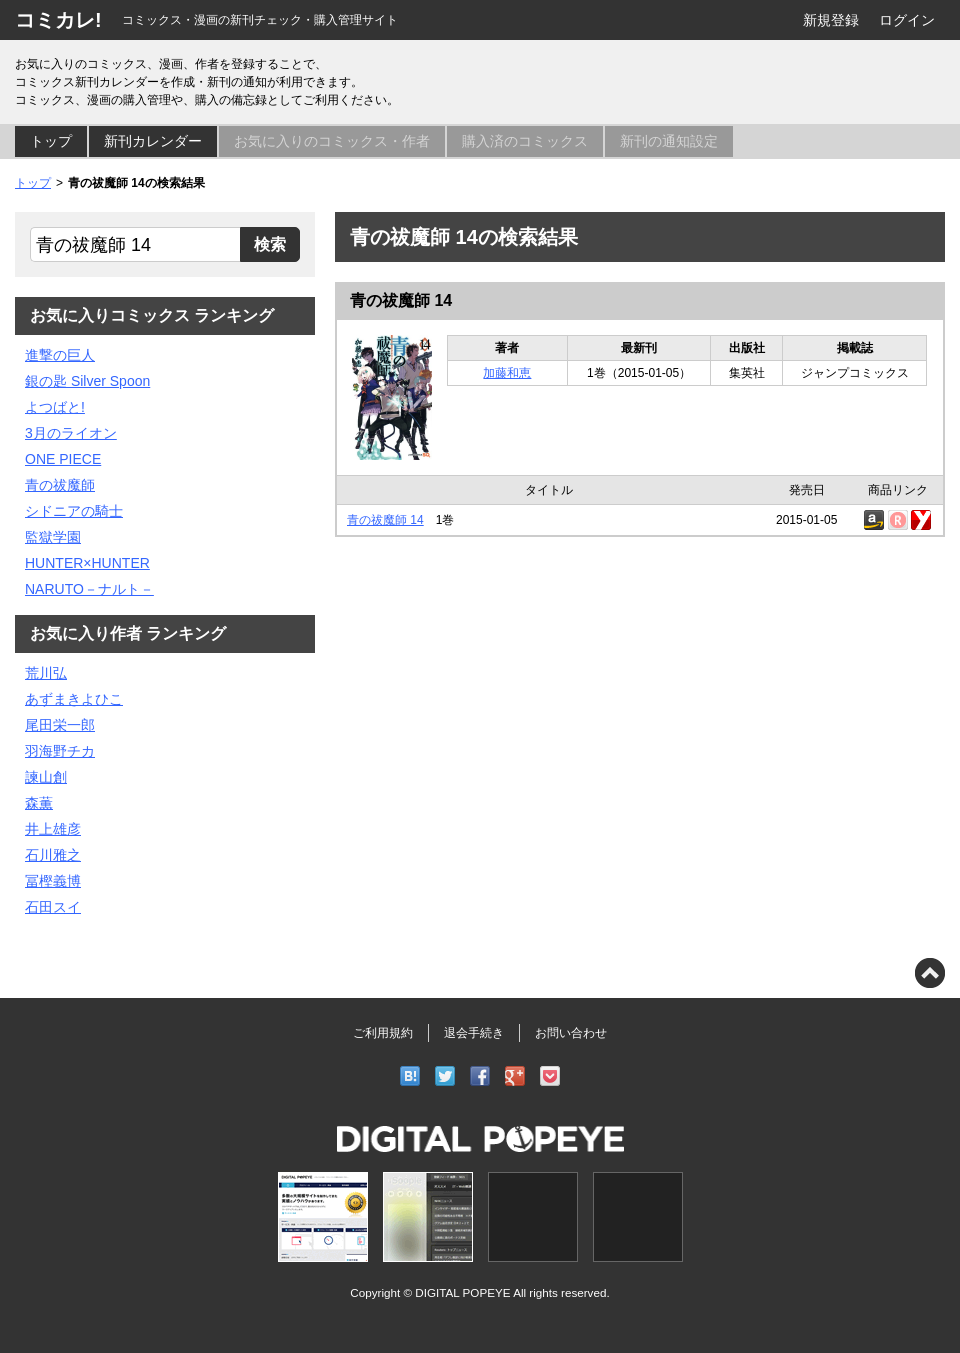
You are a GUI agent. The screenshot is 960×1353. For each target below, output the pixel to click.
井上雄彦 (53, 829)
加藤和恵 (507, 373)
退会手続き (474, 1033)
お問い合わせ (571, 1033)
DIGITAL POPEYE (462, 1292)
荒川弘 (46, 673)
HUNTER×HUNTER (87, 563)
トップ (51, 141)
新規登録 (831, 20)
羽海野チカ (60, 751)
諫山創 (46, 777)
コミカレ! (58, 20)
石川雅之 (53, 855)
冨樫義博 (53, 881)
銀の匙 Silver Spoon (87, 381)
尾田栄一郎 (60, 725)
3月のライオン (71, 433)
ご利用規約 (383, 1033)
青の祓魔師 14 (401, 300)
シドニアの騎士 (74, 511)
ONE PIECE (63, 459)
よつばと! (55, 407)
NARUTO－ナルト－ (89, 589)
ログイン (907, 20)
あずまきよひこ (74, 699)
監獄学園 (53, 537)
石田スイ (53, 907)
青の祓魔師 (60, 485)
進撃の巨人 (60, 355)
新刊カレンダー (153, 141)
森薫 (39, 803)
